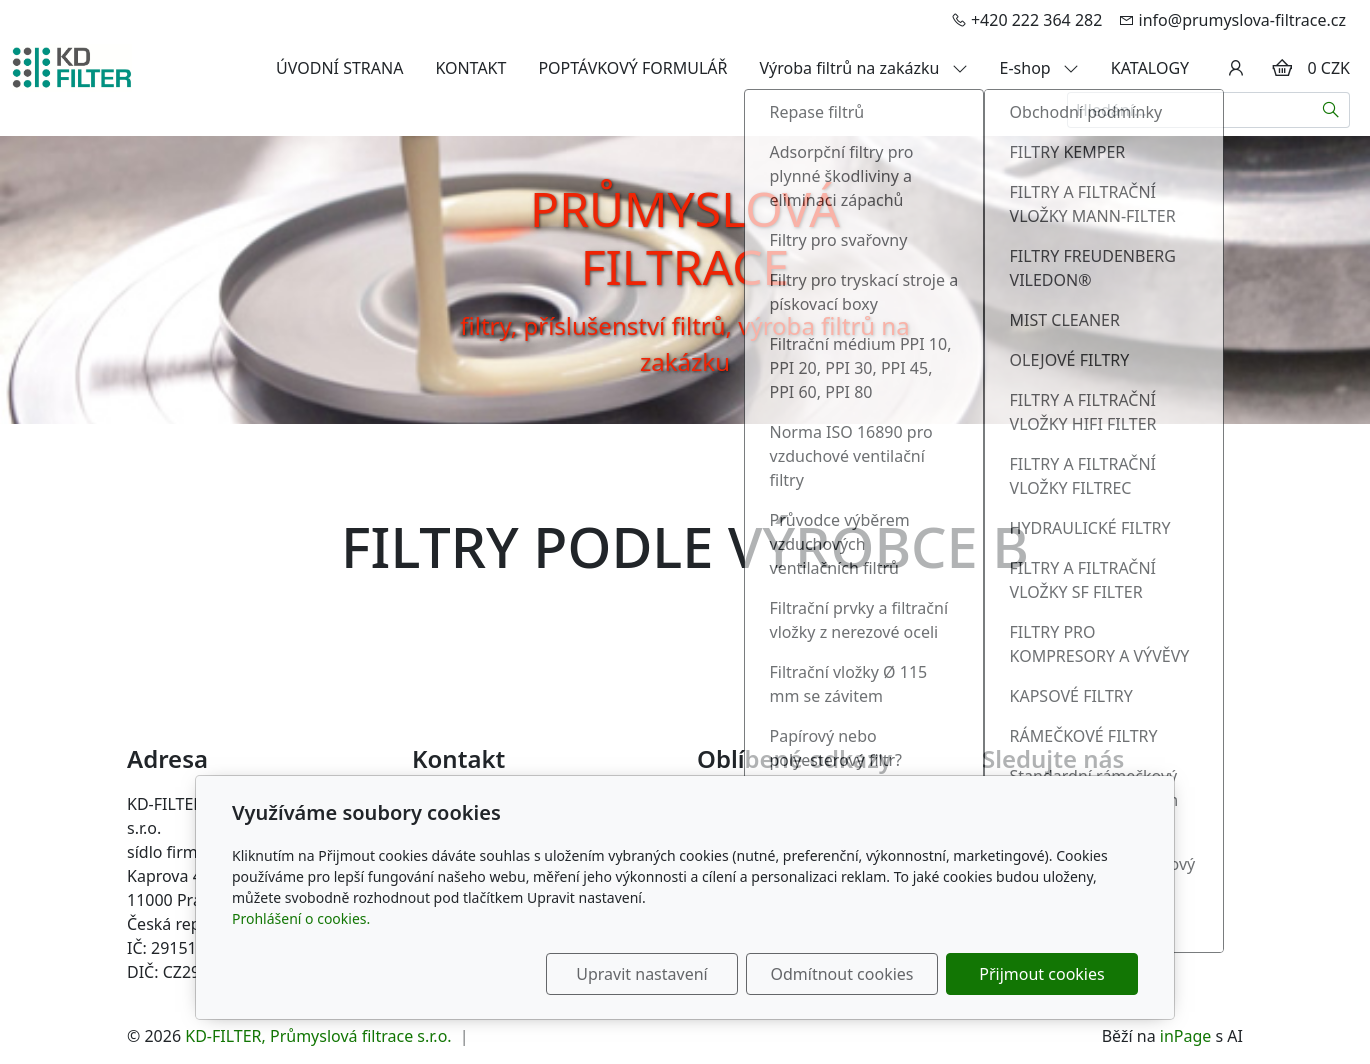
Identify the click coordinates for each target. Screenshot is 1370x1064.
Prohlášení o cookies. (301, 918)
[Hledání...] (1190, 110)
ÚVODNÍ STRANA (339, 68)
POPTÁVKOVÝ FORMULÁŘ (632, 68)
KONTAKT (470, 68)
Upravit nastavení (641, 974)
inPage (1186, 1036)
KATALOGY (1150, 68)
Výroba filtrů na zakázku (864, 68)
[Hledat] (1331, 110)
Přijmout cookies (1041, 974)
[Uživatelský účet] (1236, 68)
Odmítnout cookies (842, 974)
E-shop (1039, 68)
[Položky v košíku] (1282, 68)
